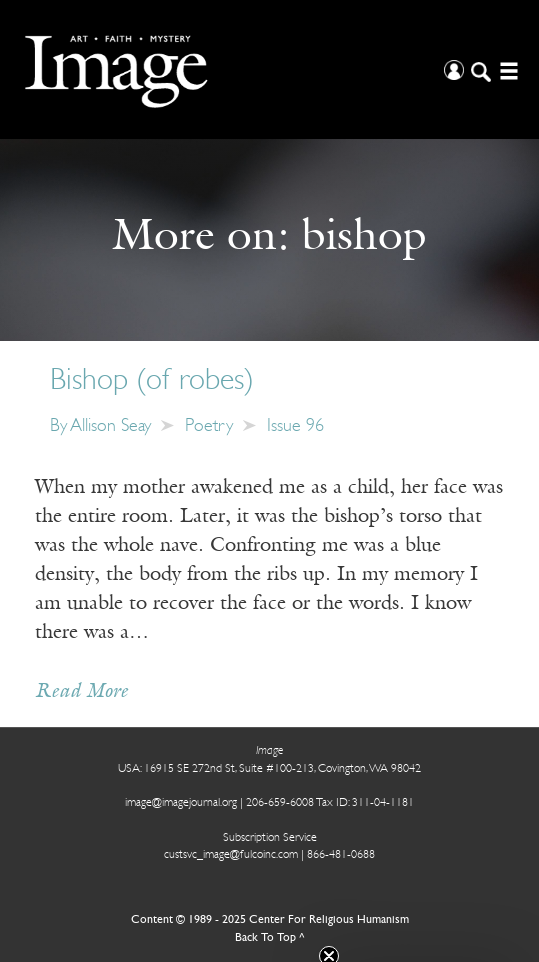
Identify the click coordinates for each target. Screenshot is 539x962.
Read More (81, 692)
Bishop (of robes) (152, 381)
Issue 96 (295, 426)
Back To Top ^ (270, 938)
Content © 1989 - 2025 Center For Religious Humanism (270, 920)
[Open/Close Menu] (506, 69)
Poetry (209, 426)
